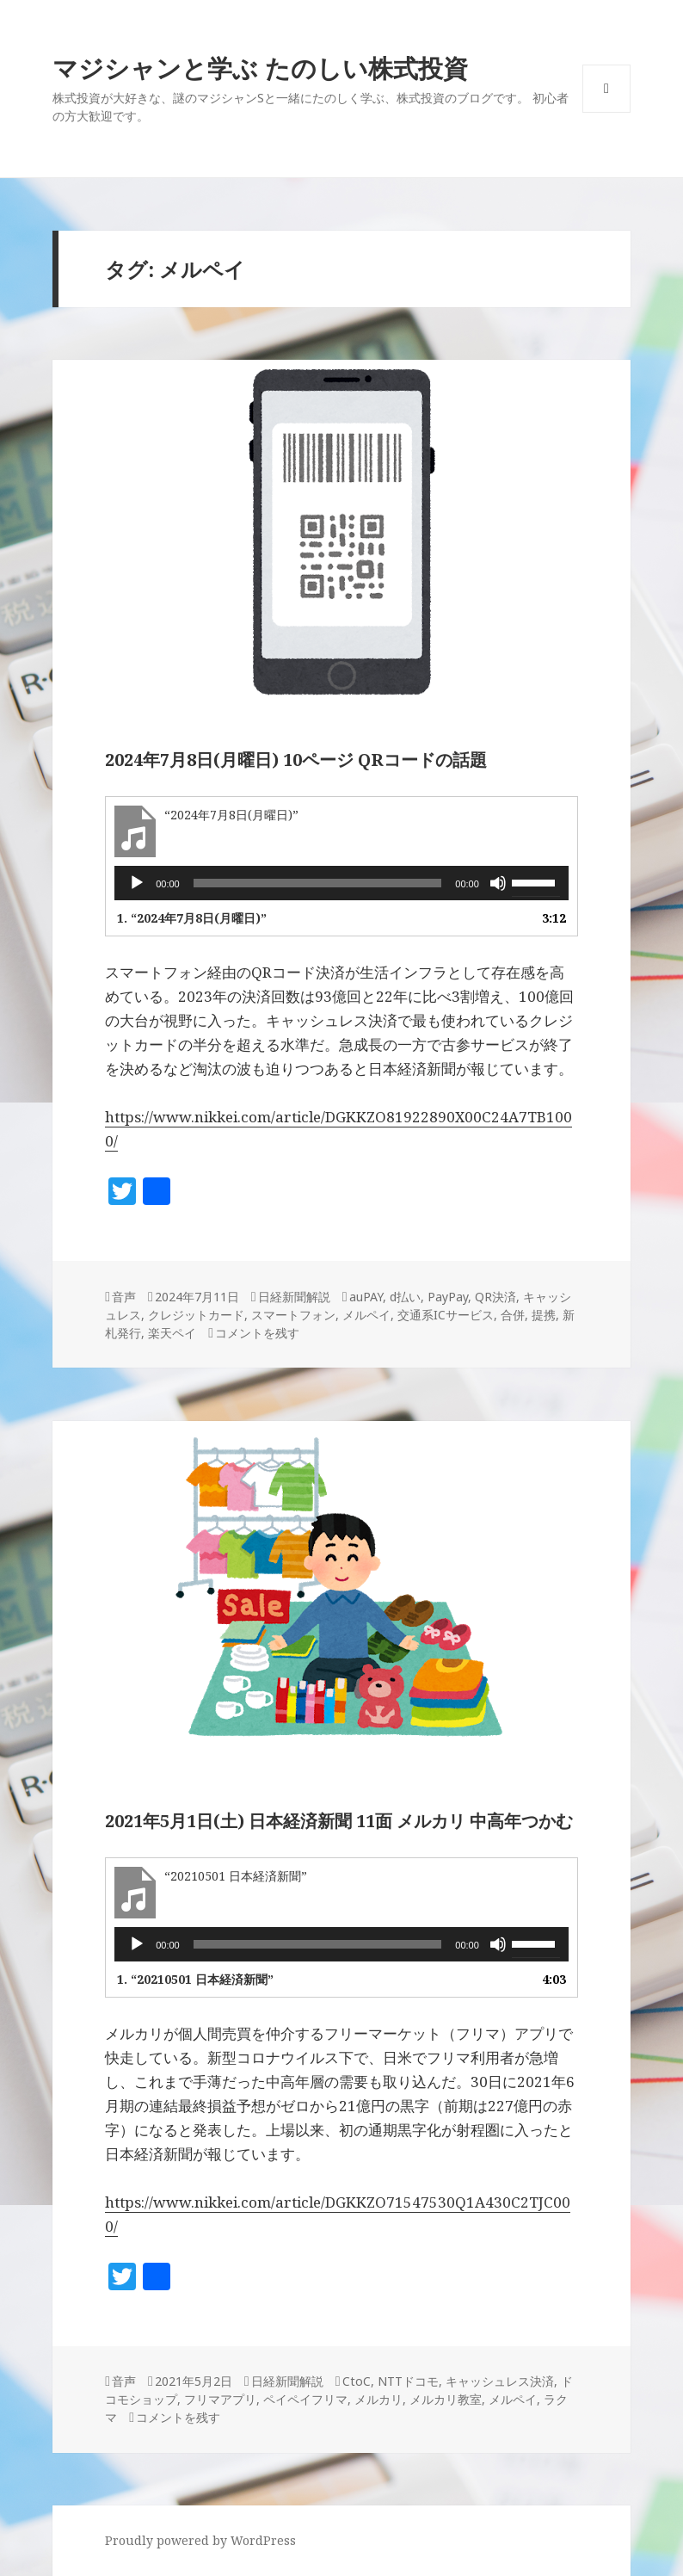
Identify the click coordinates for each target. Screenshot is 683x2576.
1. (192, 918)
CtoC (356, 2381)
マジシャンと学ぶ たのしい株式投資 (260, 67)
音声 (124, 1296)
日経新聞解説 (294, 1296)
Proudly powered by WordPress (200, 2540)
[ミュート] (498, 883)
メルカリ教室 (445, 2399)
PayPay (448, 1296)
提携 (544, 1315)
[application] (341, 883)
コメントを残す (257, 1333)
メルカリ (378, 2399)
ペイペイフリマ (305, 2399)
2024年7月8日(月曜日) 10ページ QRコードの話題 (296, 759)
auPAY (366, 1296)
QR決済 (495, 1296)
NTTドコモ (408, 2381)
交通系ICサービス (445, 1315)
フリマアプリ (220, 2399)
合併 (513, 1315)
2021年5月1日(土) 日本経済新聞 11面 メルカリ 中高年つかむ (339, 1820)
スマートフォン (293, 1315)
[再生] (136, 883)
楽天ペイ (172, 1333)
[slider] (318, 883)
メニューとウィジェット (606, 112)
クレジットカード (196, 1315)
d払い (405, 1296)
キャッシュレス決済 (500, 2381)
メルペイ (366, 1315)
